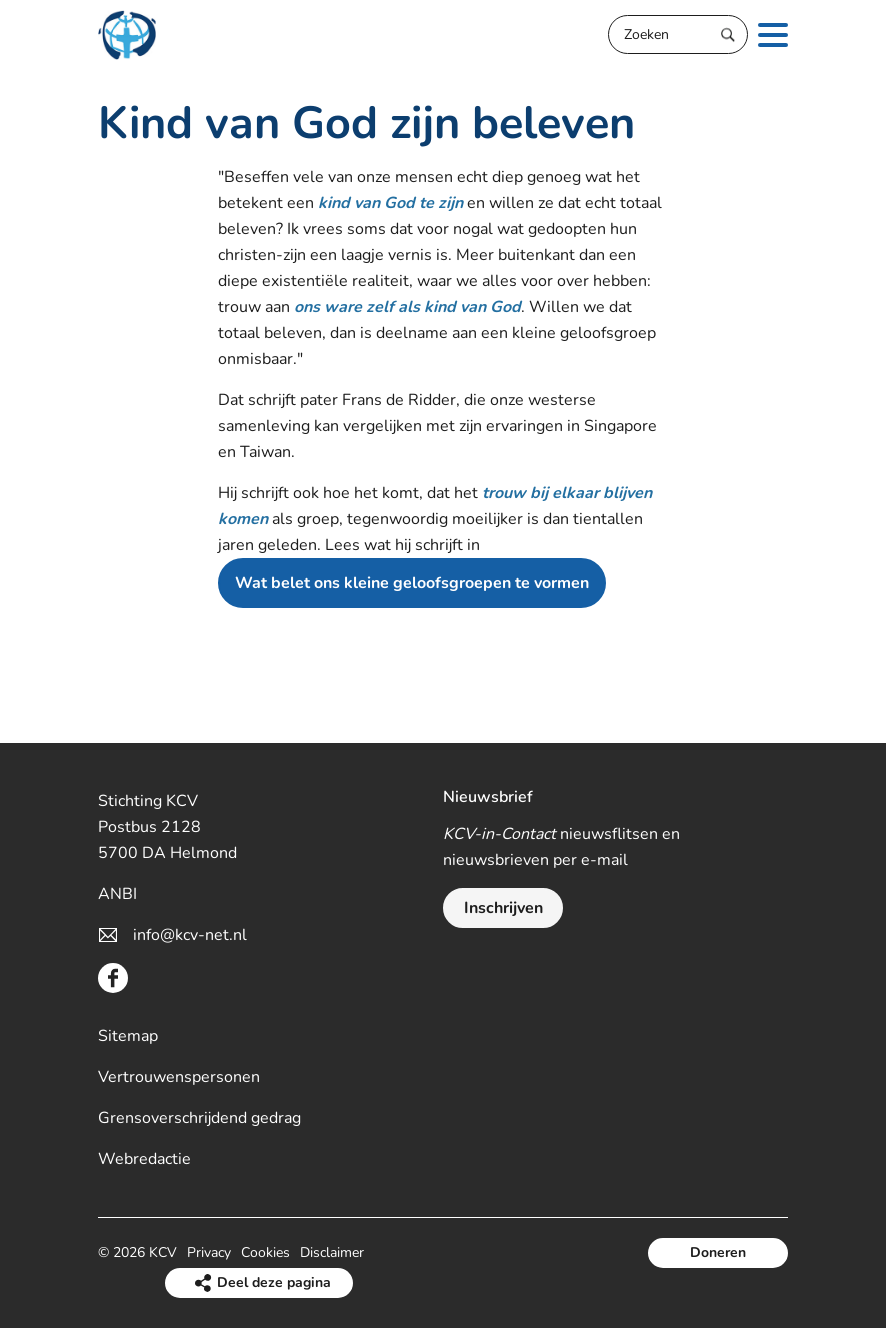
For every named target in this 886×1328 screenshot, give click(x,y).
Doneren (718, 1252)
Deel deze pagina (274, 1282)
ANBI (117, 894)
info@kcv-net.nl (190, 935)
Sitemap (128, 1036)
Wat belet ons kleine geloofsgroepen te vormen (412, 583)
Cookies (265, 1252)
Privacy (209, 1252)
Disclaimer (332, 1252)
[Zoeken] (678, 34)
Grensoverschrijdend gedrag (199, 1118)
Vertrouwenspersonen (179, 1077)
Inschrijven (503, 908)
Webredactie (144, 1159)
